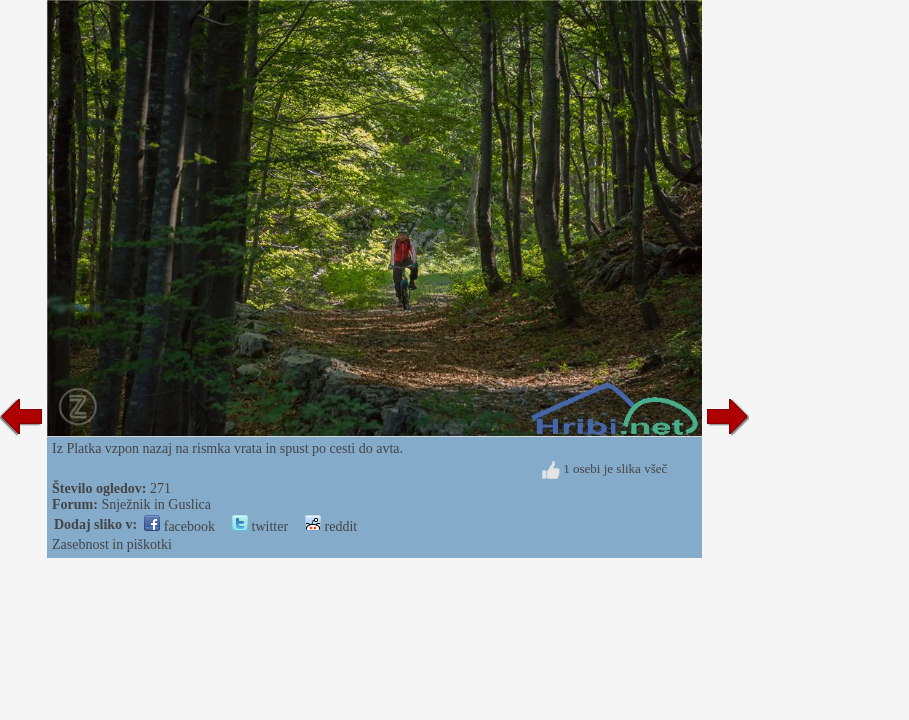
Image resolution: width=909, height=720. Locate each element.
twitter (260, 526)
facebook (179, 526)
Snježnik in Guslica (156, 504)
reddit (331, 526)
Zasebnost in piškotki (112, 544)
